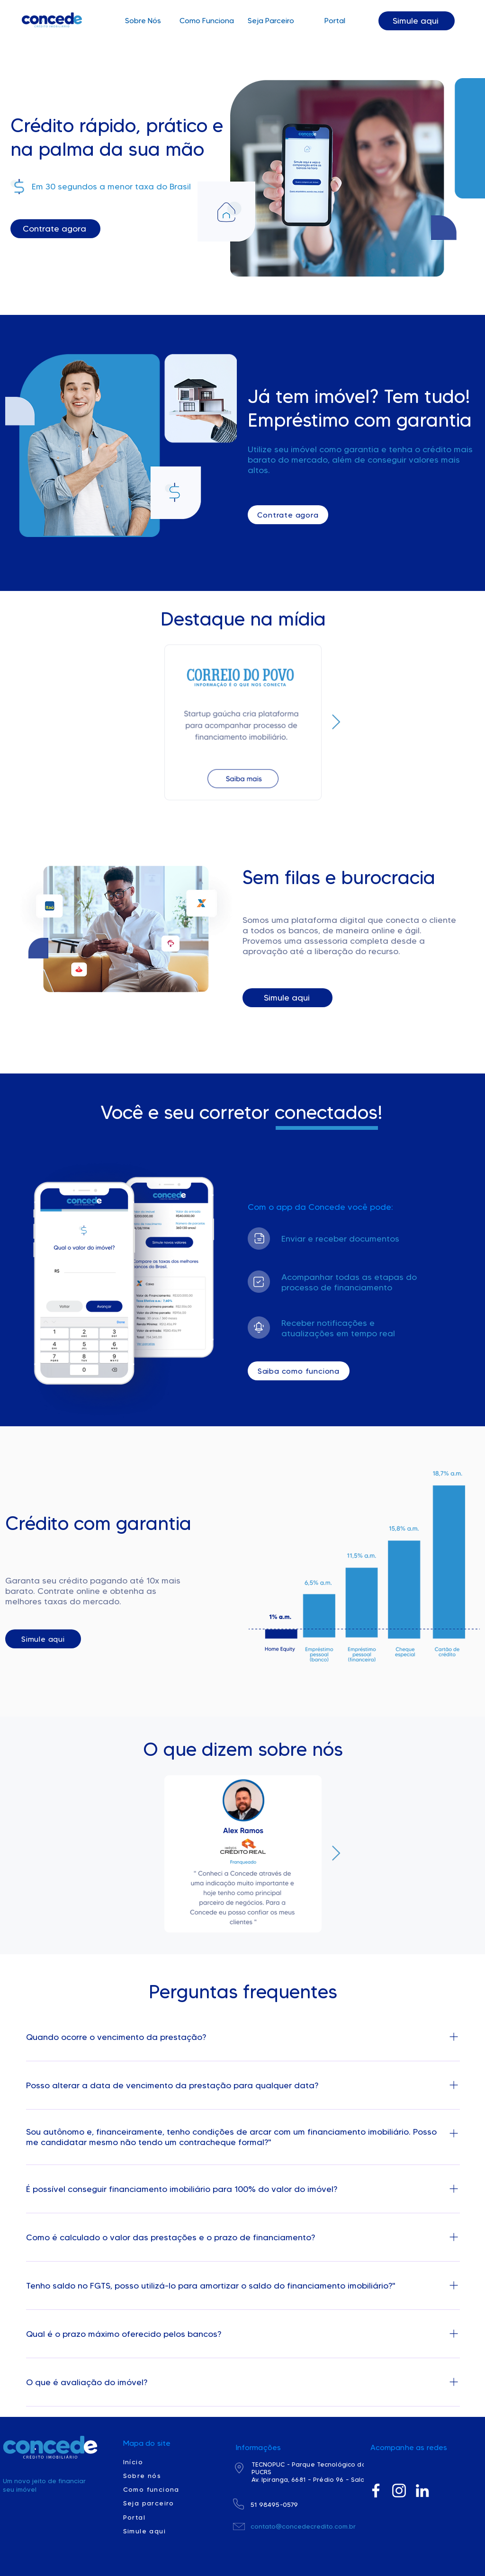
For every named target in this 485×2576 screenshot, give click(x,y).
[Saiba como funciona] (299, 1370)
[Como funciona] (156, 2489)
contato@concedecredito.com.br (303, 2526)
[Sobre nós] (156, 2475)
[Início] (156, 2462)
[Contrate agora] (55, 228)
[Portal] (156, 2517)
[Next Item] (336, 723)
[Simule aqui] (416, 20)
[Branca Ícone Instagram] (399, 2490)
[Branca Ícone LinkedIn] (422, 2490)
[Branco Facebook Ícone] (376, 2490)
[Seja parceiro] (156, 2503)
